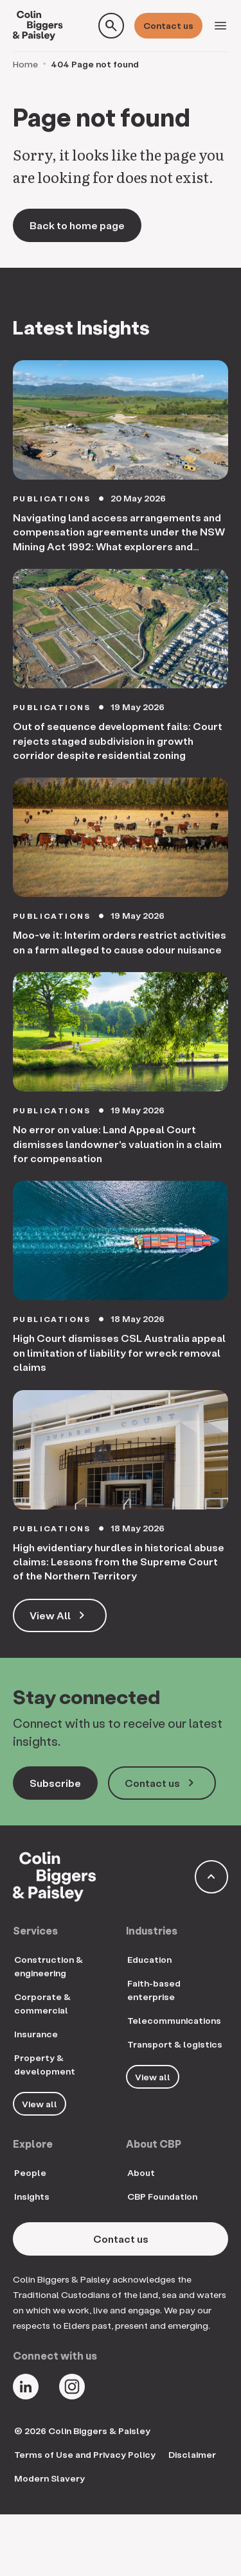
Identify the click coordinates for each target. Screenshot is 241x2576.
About (141, 2172)
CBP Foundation (162, 2196)
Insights (31, 2196)
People (30, 2172)
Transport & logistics (174, 2044)
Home (25, 64)
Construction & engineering (48, 1966)
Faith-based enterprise (154, 1990)
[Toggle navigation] (220, 25)
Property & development (44, 2064)
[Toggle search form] (111, 26)
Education (149, 1959)
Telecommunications (174, 2020)
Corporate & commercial (42, 2003)
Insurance (36, 2034)
